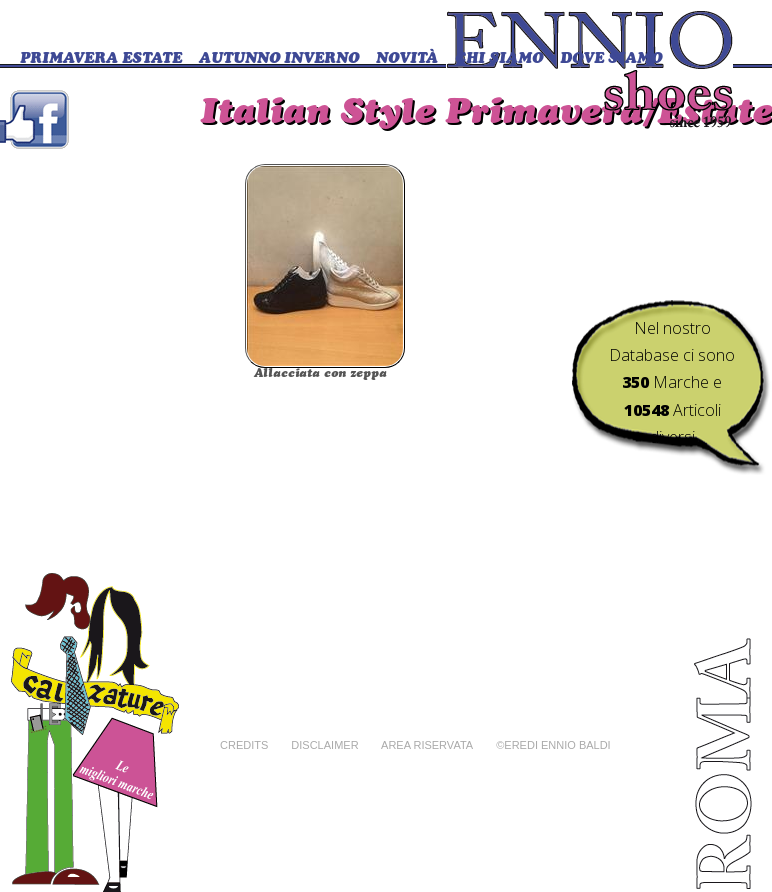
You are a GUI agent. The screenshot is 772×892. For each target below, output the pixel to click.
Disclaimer (324, 745)
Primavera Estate (101, 59)
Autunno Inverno (279, 59)
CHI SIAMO (499, 59)
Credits (244, 745)
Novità (407, 59)
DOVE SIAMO (611, 59)
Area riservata (427, 745)
